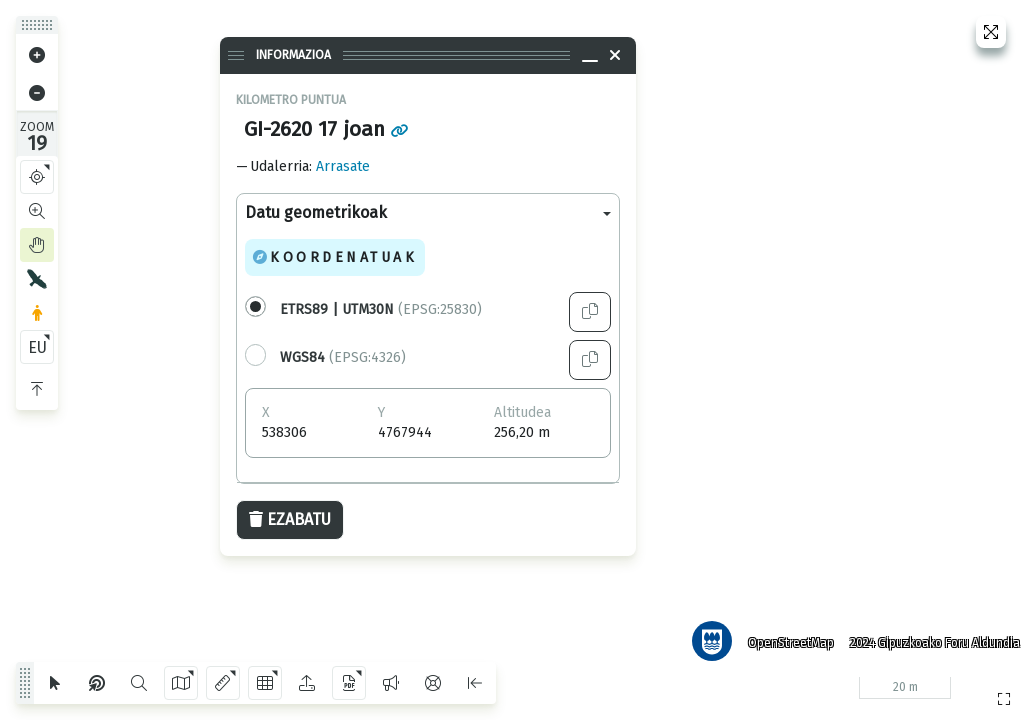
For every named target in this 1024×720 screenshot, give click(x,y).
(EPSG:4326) (343, 357)
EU (37, 347)
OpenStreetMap (783, 635)
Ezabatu (290, 519)
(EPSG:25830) (381, 309)
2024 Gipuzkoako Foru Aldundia (927, 635)
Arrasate (343, 166)
